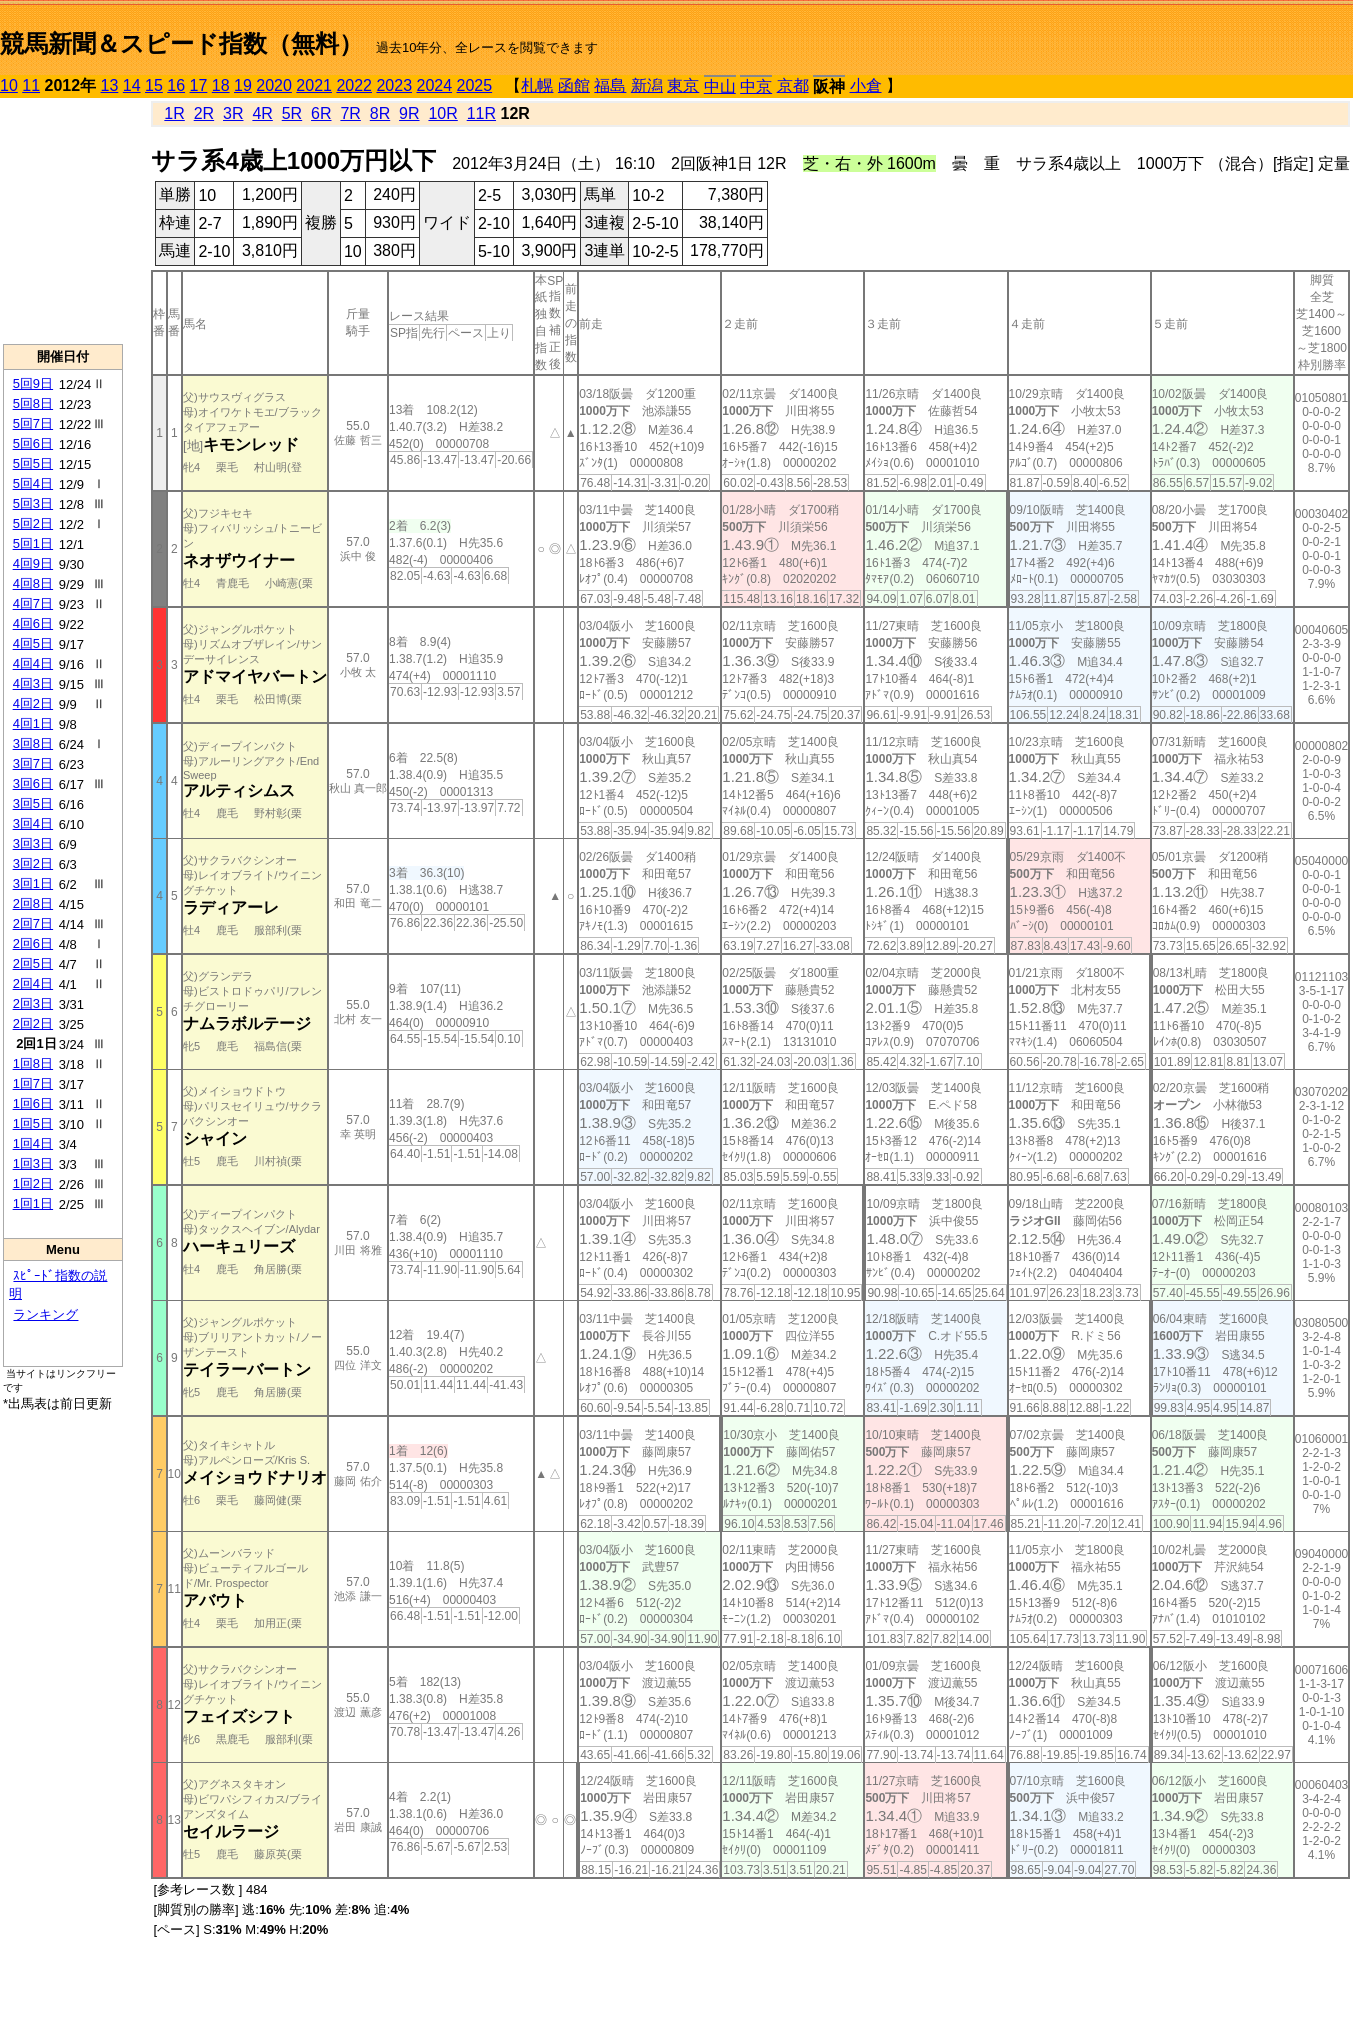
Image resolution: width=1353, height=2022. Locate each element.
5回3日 (33, 503)
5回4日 (33, 483)
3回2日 (33, 863)
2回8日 (33, 903)
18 (221, 85)
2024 (434, 85)
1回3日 (33, 1163)
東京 (683, 85)
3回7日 (33, 763)
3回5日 (33, 803)
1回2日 (33, 1183)
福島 (610, 85)
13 (110, 85)
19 (243, 85)
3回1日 (33, 883)
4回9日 (33, 563)
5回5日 (33, 463)
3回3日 (33, 843)
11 (31, 85)
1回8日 (33, 1063)
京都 (793, 85)
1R (174, 113)
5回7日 (33, 423)
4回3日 (33, 683)
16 (176, 85)
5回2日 (33, 523)
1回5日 (33, 1123)
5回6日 (33, 443)
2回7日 (33, 923)
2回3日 (33, 1003)
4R (262, 113)
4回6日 (33, 623)
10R (442, 113)
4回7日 (33, 603)
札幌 (537, 85)
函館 (574, 85)
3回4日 (33, 823)
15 (154, 85)
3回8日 (33, 743)
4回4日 (33, 663)
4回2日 (33, 703)
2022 (354, 85)
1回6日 (33, 1103)
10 (9, 85)
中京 (756, 86)
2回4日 (33, 983)
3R (233, 113)
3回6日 (33, 783)
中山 (720, 86)
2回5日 (33, 963)
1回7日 (33, 1083)
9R (409, 113)
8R (380, 113)
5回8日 (33, 403)
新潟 (647, 85)
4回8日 (33, 583)
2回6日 (33, 943)
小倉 (866, 85)
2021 (314, 85)
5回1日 (33, 543)
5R (292, 113)
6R (321, 113)
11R (481, 113)
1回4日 (33, 1143)
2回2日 (33, 1023)
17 (199, 85)
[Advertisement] (63, 221)
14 (132, 85)
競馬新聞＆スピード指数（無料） (181, 43)
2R (204, 113)
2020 (274, 85)
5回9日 (33, 383)
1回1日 (33, 1203)
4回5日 (33, 643)
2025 (475, 85)
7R (350, 113)
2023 (394, 85)
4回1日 (33, 723)
